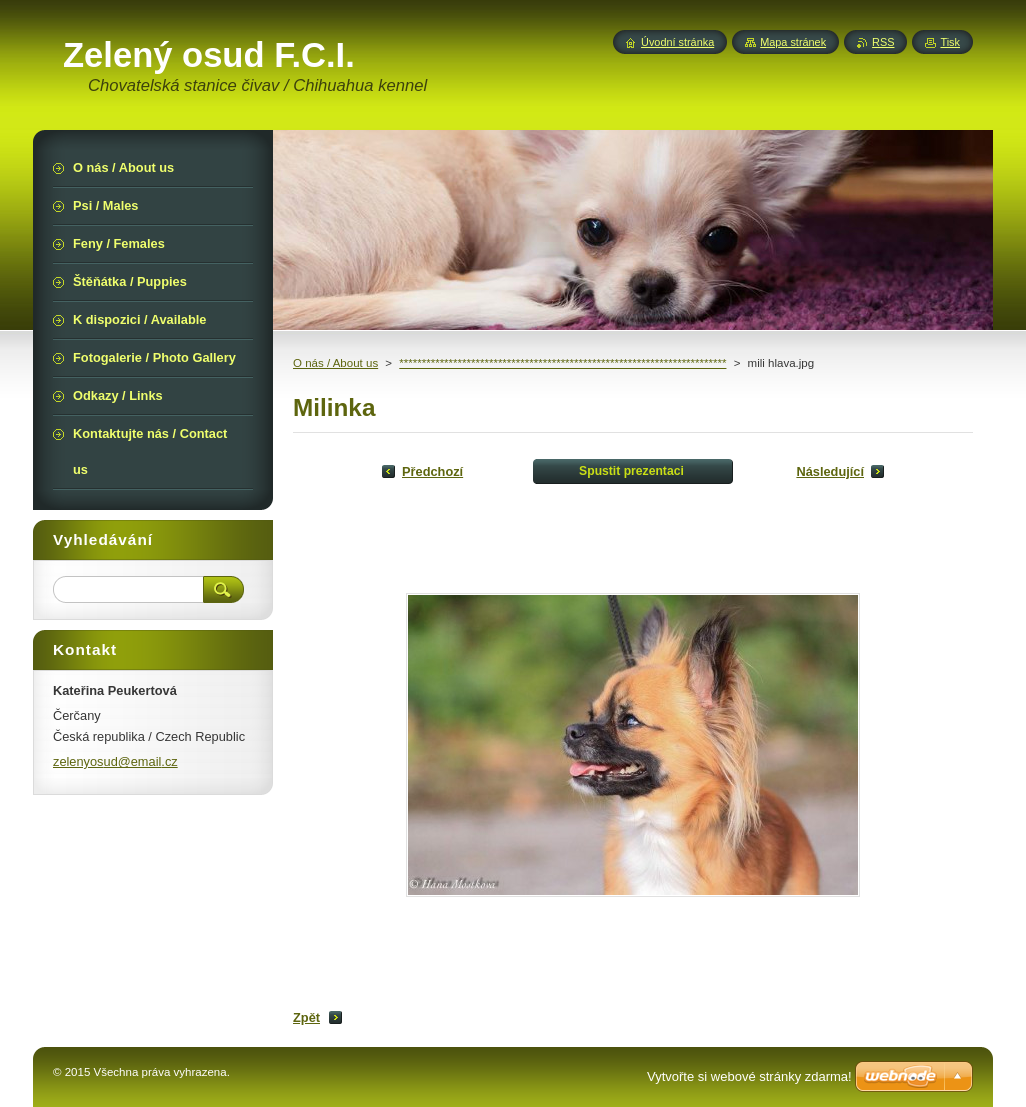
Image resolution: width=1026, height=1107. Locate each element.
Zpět (306, 1017)
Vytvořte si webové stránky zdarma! (749, 1076)
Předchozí (432, 471)
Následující (830, 471)
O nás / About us (335, 363)
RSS (883, 42)
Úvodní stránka (677, 42)
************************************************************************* (562, 363)
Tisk (950, 42)
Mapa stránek (793, 42)
